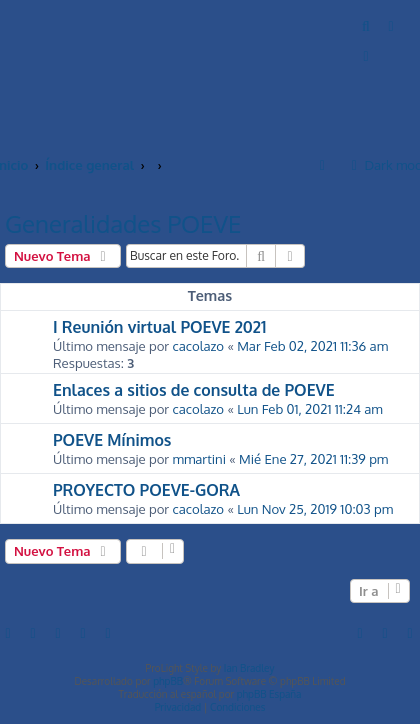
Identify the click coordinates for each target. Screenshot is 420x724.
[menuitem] (367, 25)
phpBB (168, 681)
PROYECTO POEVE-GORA (146, 490)
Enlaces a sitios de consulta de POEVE (194, 390)
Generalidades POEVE (123, 223)
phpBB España (269, 694)
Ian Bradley (249, 668)
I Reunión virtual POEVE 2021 (159, 327)
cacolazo (198, 345)
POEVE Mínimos (112, 440)
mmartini (198, 458)
